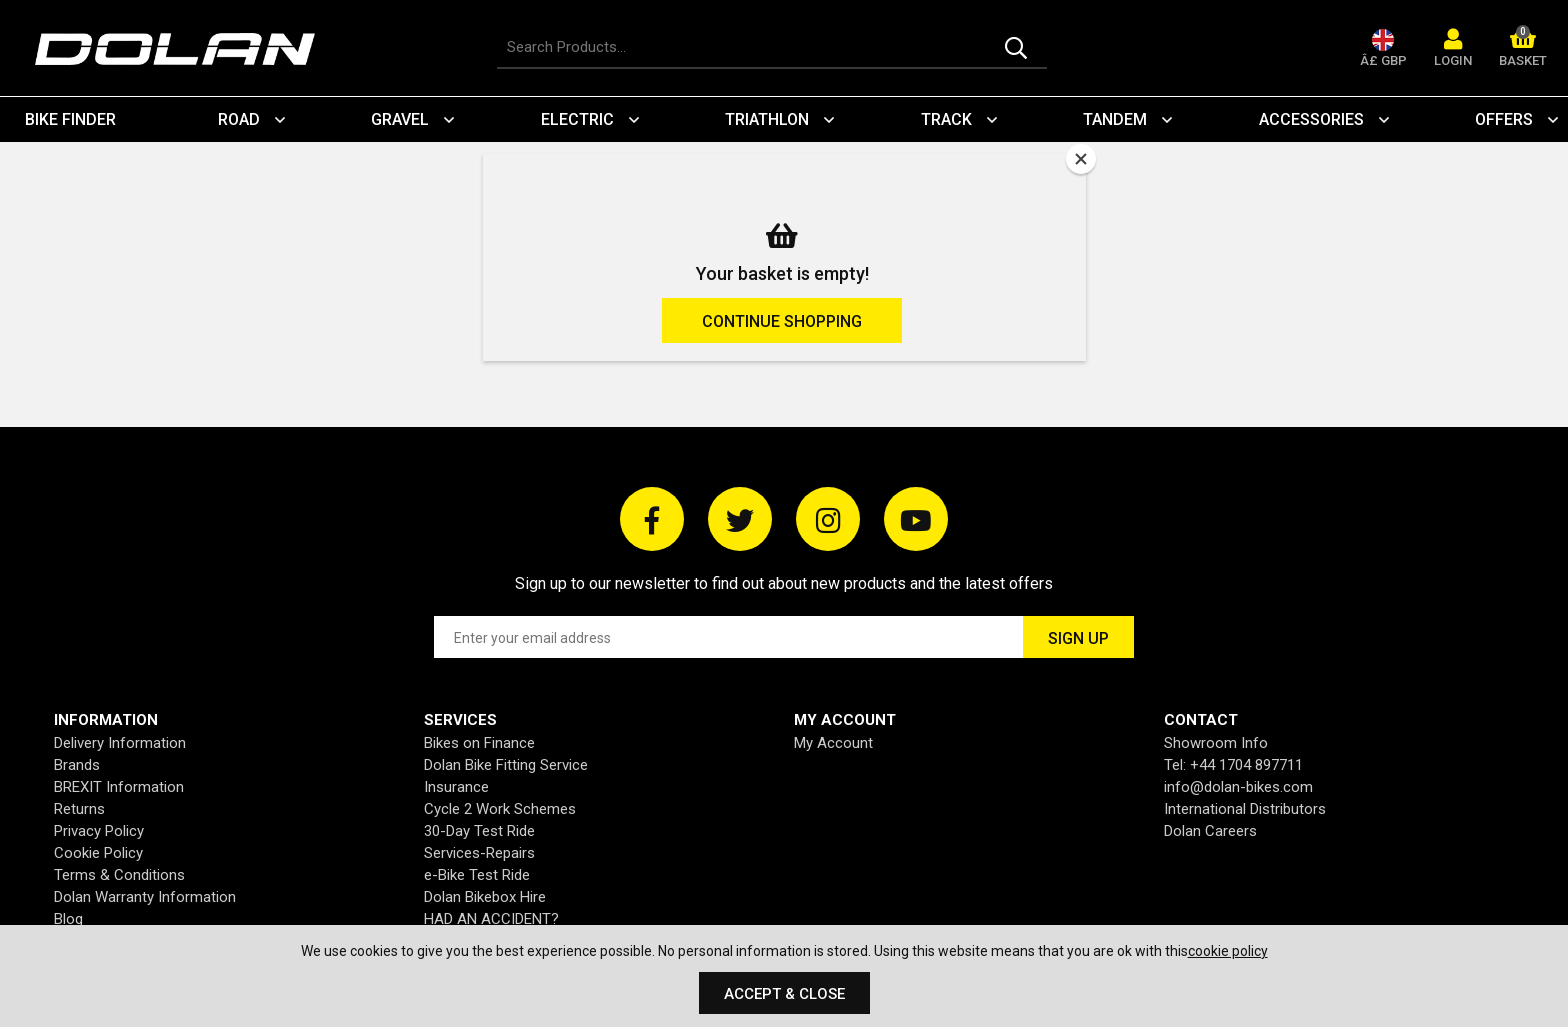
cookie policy (1228, 951)
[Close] (1081, 159)
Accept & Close (784, 994)
